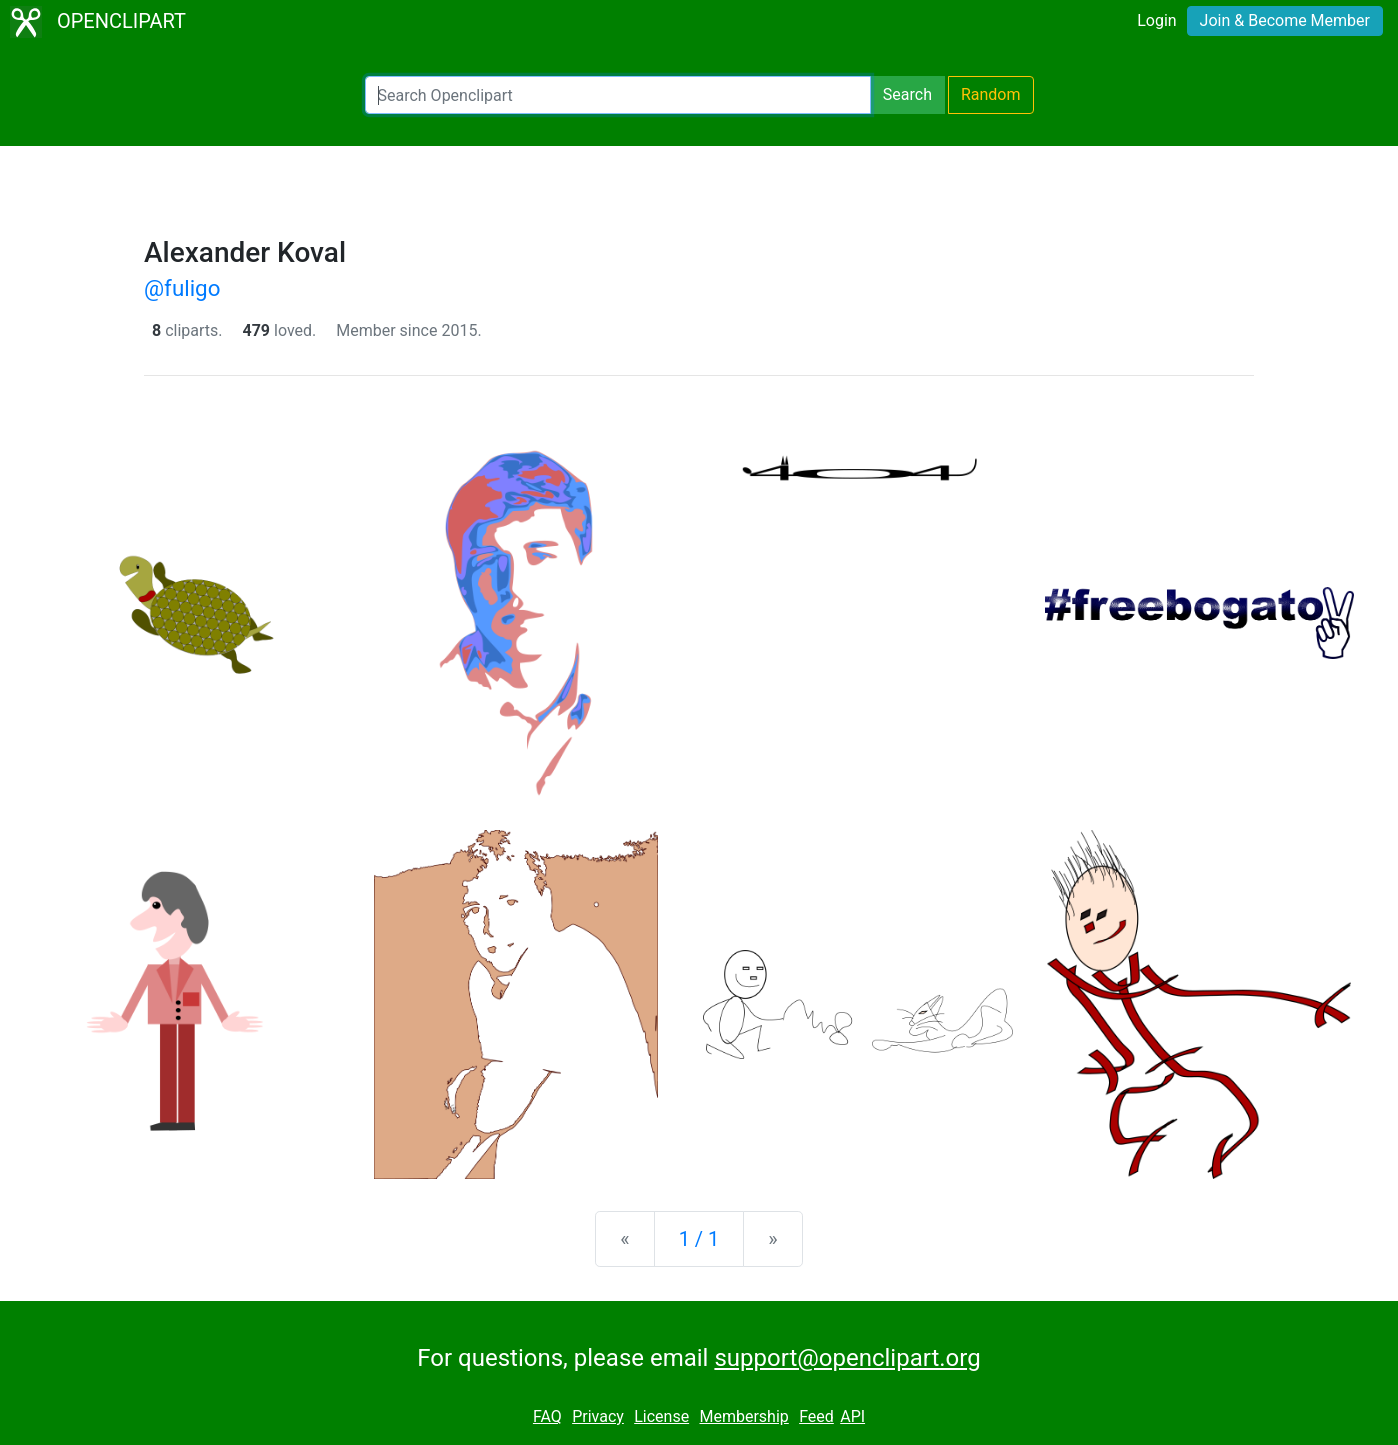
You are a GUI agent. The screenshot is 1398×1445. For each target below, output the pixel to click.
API (852, 1416)
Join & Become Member (1285, 20)
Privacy (598, 1416)
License (661, 1416)
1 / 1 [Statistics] (699, 1239)
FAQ (547, 1416)
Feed (816, 1416)
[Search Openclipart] (618, 95)
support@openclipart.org (847, 1358)
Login (1156, 20)
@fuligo (182, 288)
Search (907, 94)
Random (991, 94)
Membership (743, 1416)
